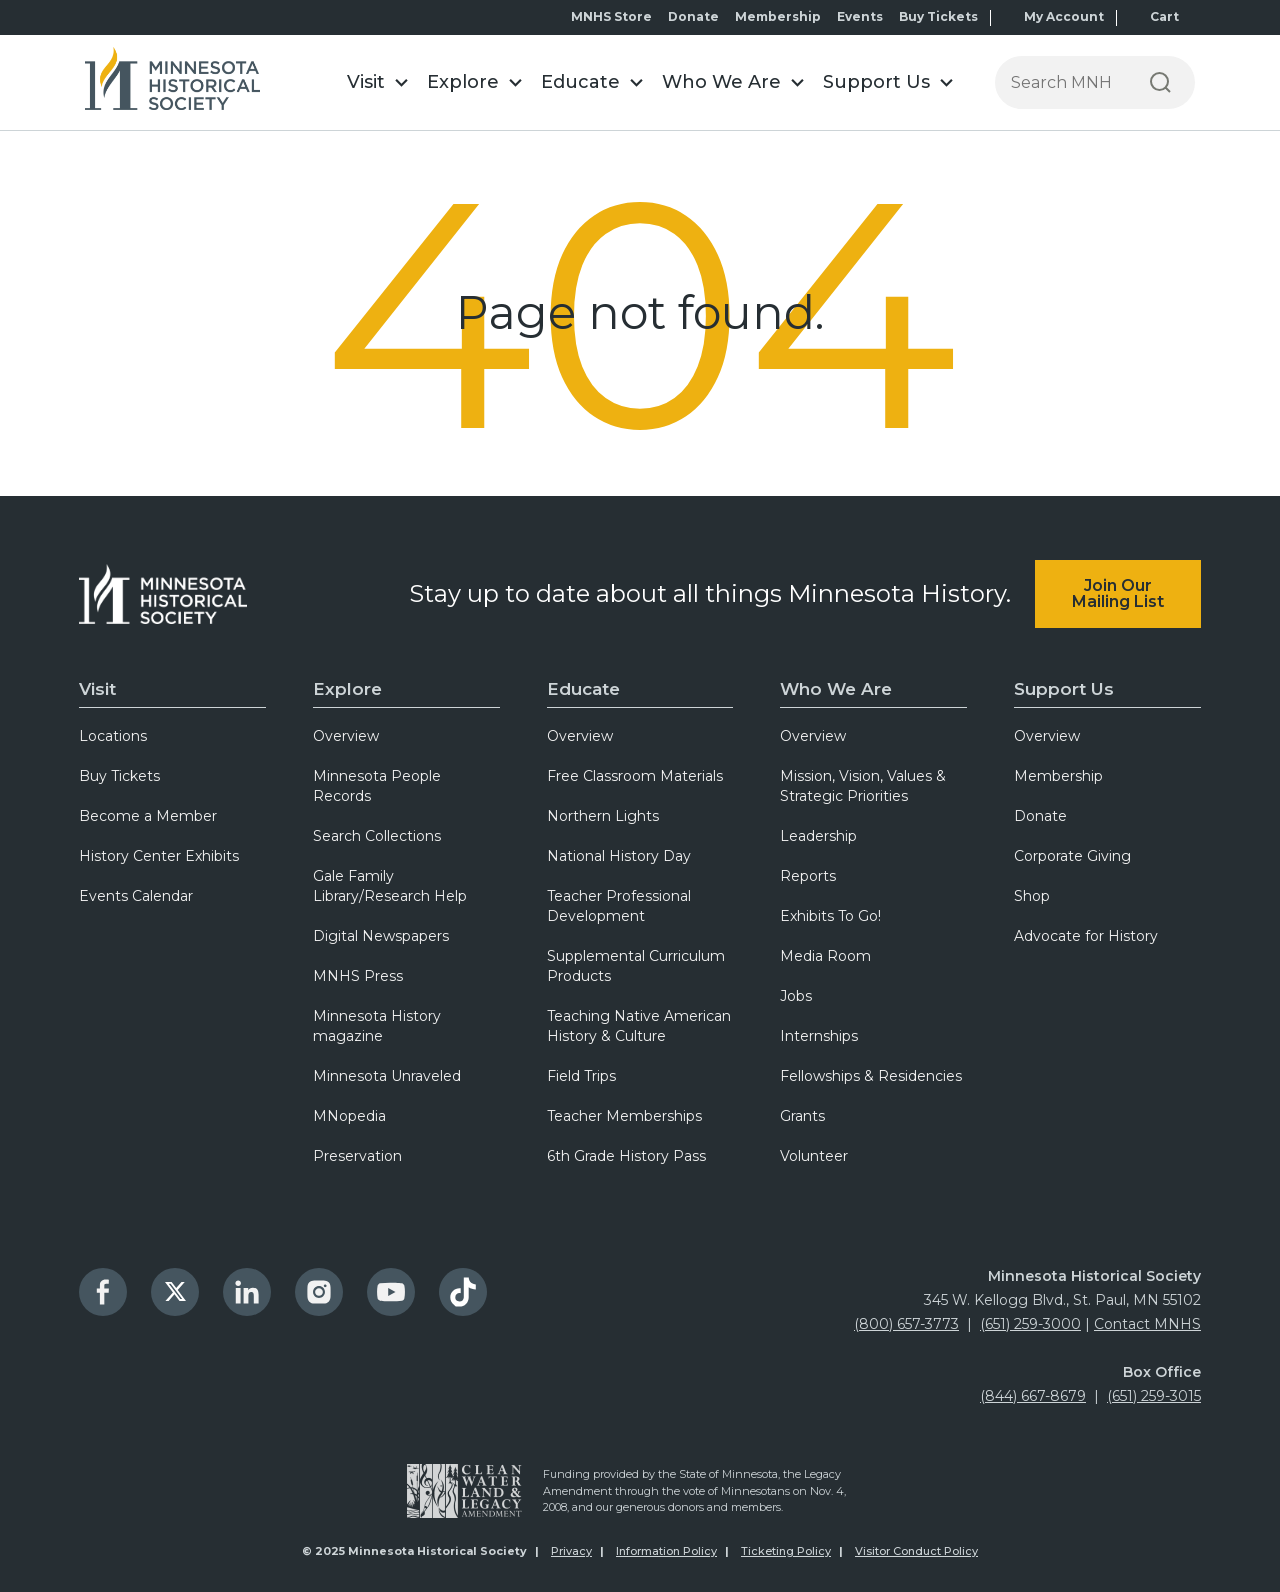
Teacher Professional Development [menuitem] (619, 906)
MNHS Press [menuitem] (358, 976)
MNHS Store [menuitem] (611, 16)
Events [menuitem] (860, 16)
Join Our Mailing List (1118, 593)
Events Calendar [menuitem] (136, 896)
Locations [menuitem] (113, 736)
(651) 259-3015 (1154, 1396)
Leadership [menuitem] (818, 836)
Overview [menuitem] (346, 736)
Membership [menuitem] (778, 16)
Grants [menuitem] (802, 1116)
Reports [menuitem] (808, 876)
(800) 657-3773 (906, 1324)
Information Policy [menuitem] (666, 1551)
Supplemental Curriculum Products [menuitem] (636, 966)
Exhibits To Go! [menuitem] (830, 916)
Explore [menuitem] (347, 689)
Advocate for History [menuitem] (1086, 936)
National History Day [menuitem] (619, 856)
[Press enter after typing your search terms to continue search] (1060, 82)
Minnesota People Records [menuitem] (377, 786)
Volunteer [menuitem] (814, 1156)
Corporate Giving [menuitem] (1072, 856)
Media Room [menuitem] (825, 956)
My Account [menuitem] (1064, 16)
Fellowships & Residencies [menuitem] (871, 1076)
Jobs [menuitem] (796, 996)
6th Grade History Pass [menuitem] (626, 1156)
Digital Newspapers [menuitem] (381, 936)
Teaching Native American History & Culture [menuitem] (639, 1026)
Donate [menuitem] (693, 16)
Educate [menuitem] (583, 689)
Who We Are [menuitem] (836, 689)
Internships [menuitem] (819, 1036)
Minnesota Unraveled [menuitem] (387, 1076)
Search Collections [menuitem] (377, 836)
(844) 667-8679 (1033, 1396)
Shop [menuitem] (1032, 896)
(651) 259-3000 (1030, 1324)
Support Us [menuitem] (1064, 689)
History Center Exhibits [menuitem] (159, 856)
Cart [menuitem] (1164, 16)
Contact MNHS (1147, 1324)
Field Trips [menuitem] (581, 1076)
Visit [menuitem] (97, 689)
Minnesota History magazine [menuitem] (377, 1026)
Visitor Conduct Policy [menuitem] (916, 1551)
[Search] (1160, 82)
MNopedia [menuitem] (349, 1116)
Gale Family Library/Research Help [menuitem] (390, 886)
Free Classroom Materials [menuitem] (635, 776)
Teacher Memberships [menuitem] (624, 1116)
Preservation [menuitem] (357, 1156)
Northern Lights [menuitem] (603, 816)
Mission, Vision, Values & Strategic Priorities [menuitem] (863, 786)
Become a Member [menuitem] (148, 816)
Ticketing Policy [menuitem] (786, 1551)
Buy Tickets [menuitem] (938, 16)
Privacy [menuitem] (571, 1551)
